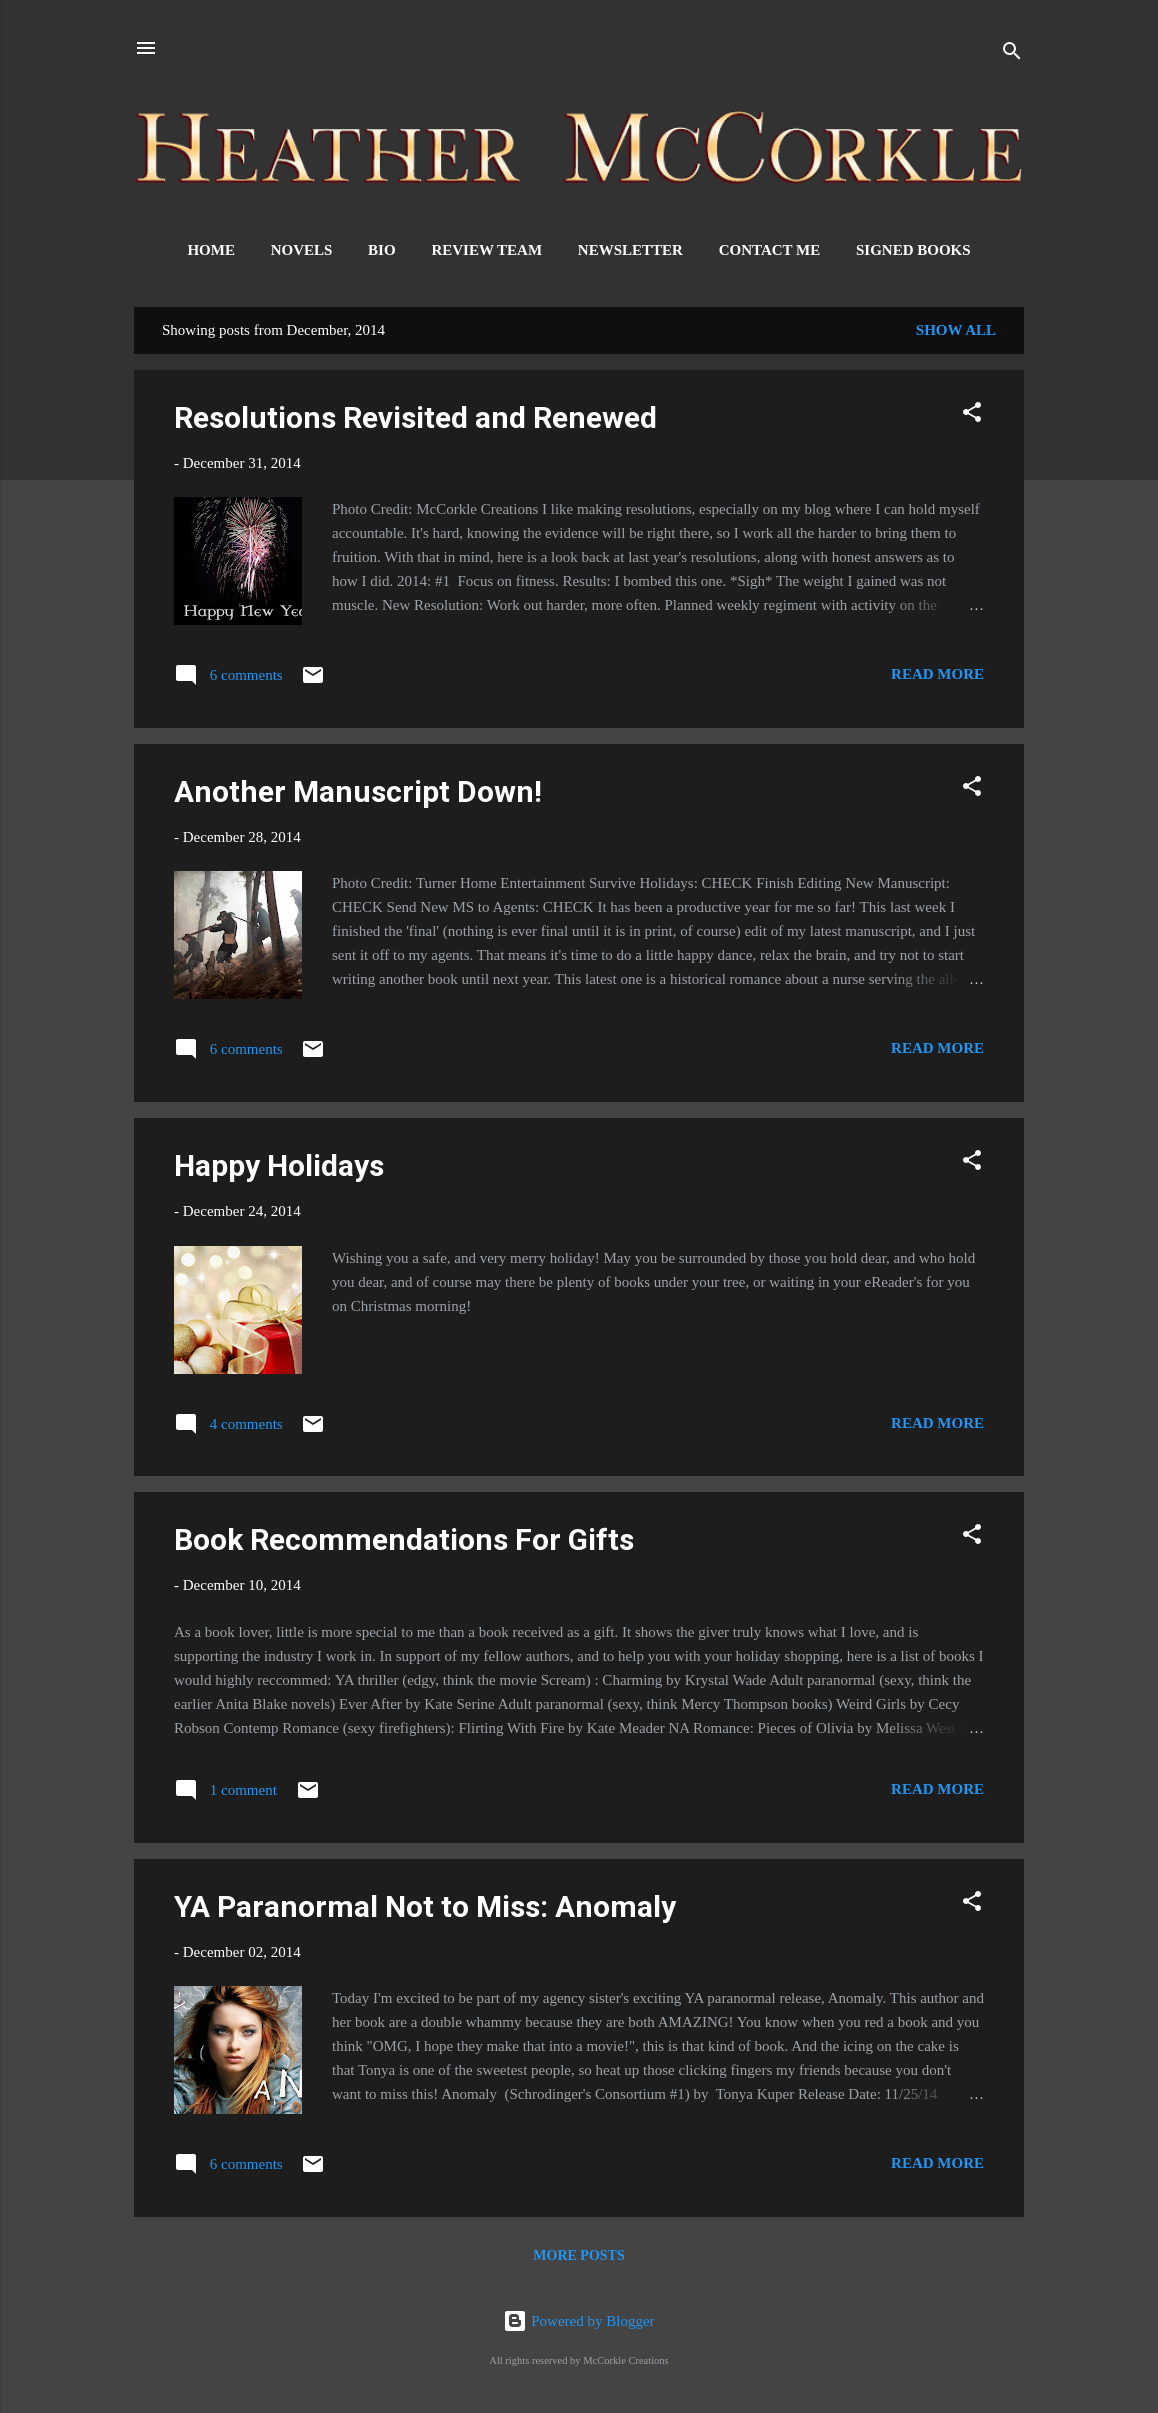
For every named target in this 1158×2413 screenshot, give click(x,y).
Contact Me (770, 250)
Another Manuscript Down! (358, 791)
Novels (302, 250)
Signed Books (913, 250)
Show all (956, 330)
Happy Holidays (279, 1165)
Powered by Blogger (578, 2321)
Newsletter (630, 250)
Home (211, 250)
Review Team (486, 250)
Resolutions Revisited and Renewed (415, 417)
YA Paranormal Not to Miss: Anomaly (425, 1906)
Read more (937, 674)
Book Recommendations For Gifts (404, 1539)
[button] (972, 415)
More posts (578, 2255)
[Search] (1012, 54)
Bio (382, 250)
